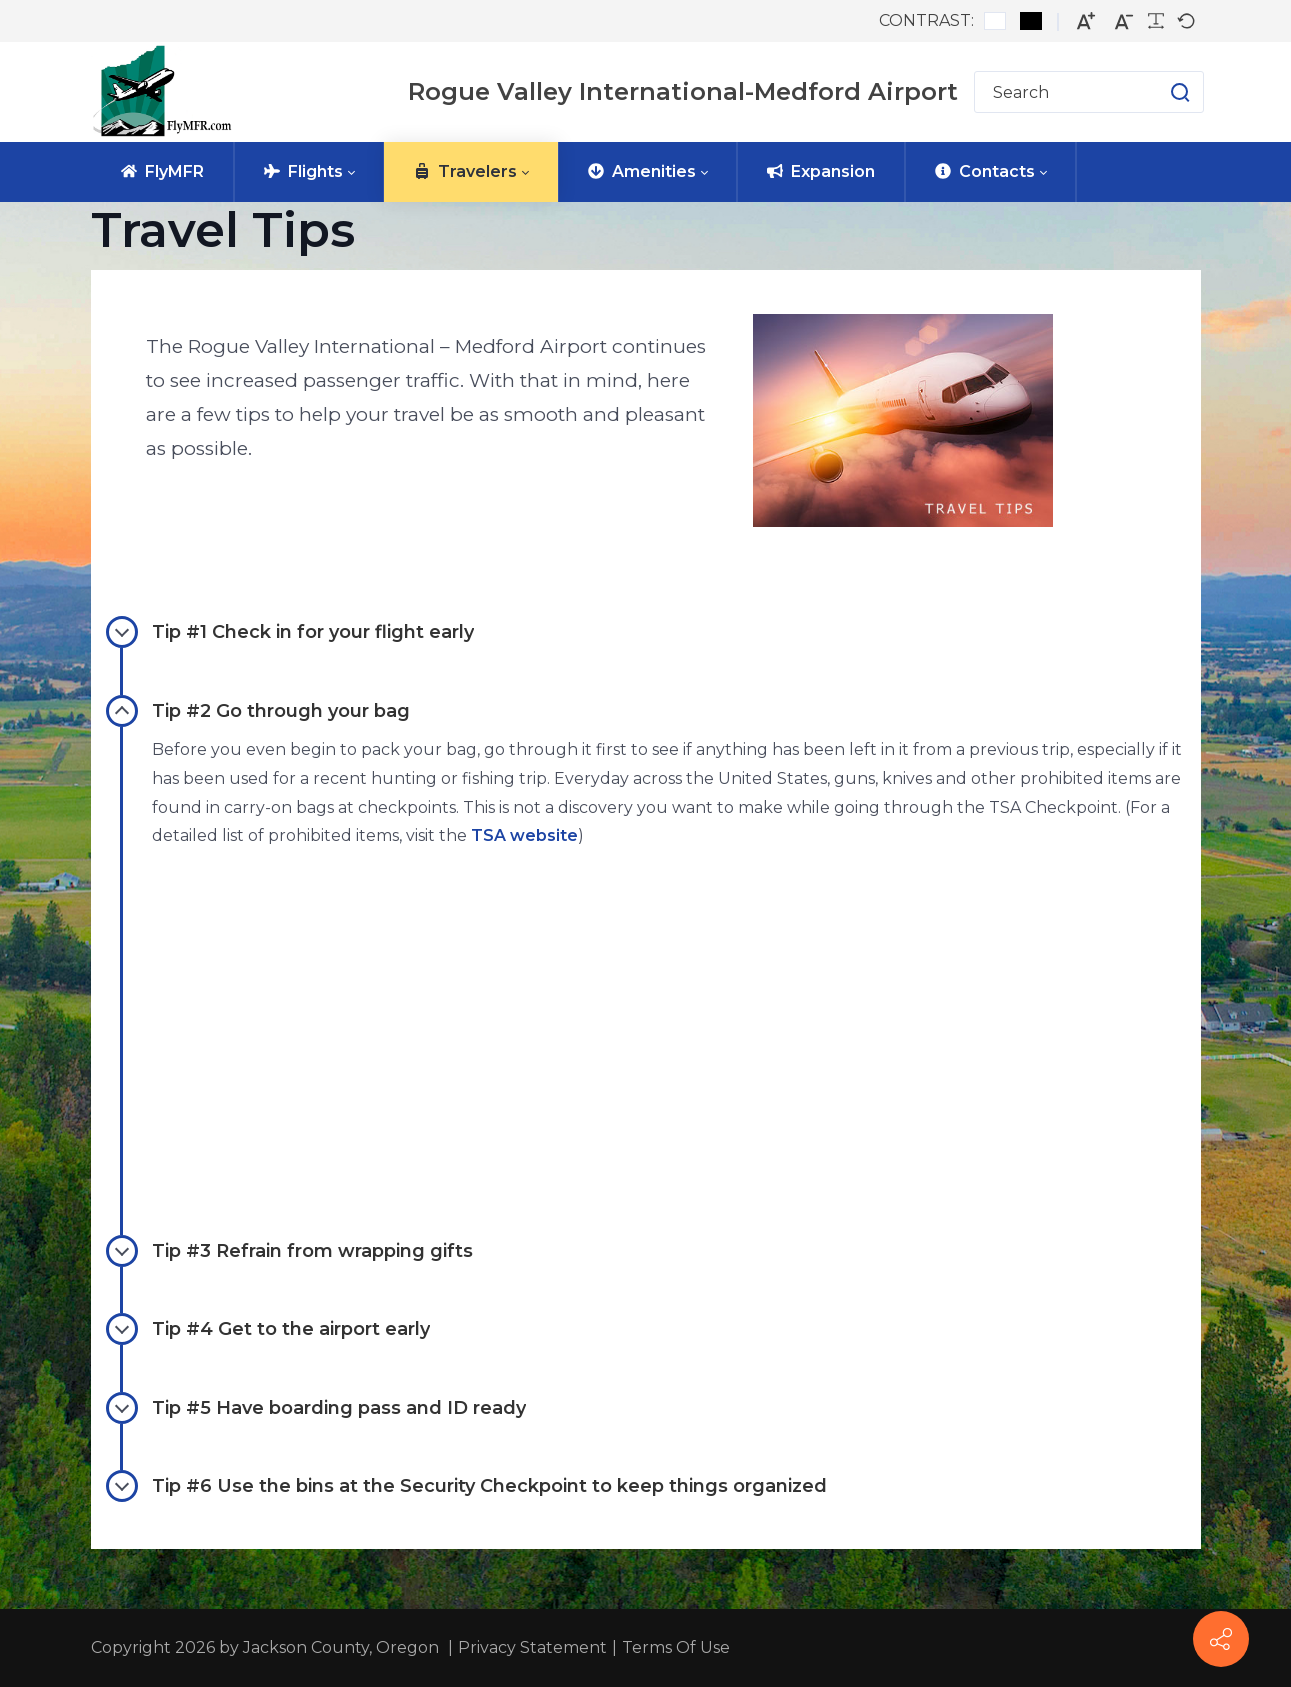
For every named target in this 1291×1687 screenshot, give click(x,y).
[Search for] (1089, 92)
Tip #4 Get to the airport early (268, 1329)
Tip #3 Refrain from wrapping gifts (289, 1251)
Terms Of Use (676, 1647)
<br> (432, 1008)
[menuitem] (162, 172)
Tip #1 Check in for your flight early (290, 632)
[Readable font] (1156, 21)
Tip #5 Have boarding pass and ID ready (316, 1408)
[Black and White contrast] (1031, 21)
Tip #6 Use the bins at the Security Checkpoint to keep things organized (466, 1486)
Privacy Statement (532, 1647)
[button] (1160, 92)
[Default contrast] (995, 21)
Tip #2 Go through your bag (258, 711)
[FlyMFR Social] (1221, 1639)
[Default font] (1186, 21)
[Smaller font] (1124, 21)
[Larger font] (1086, 21)
